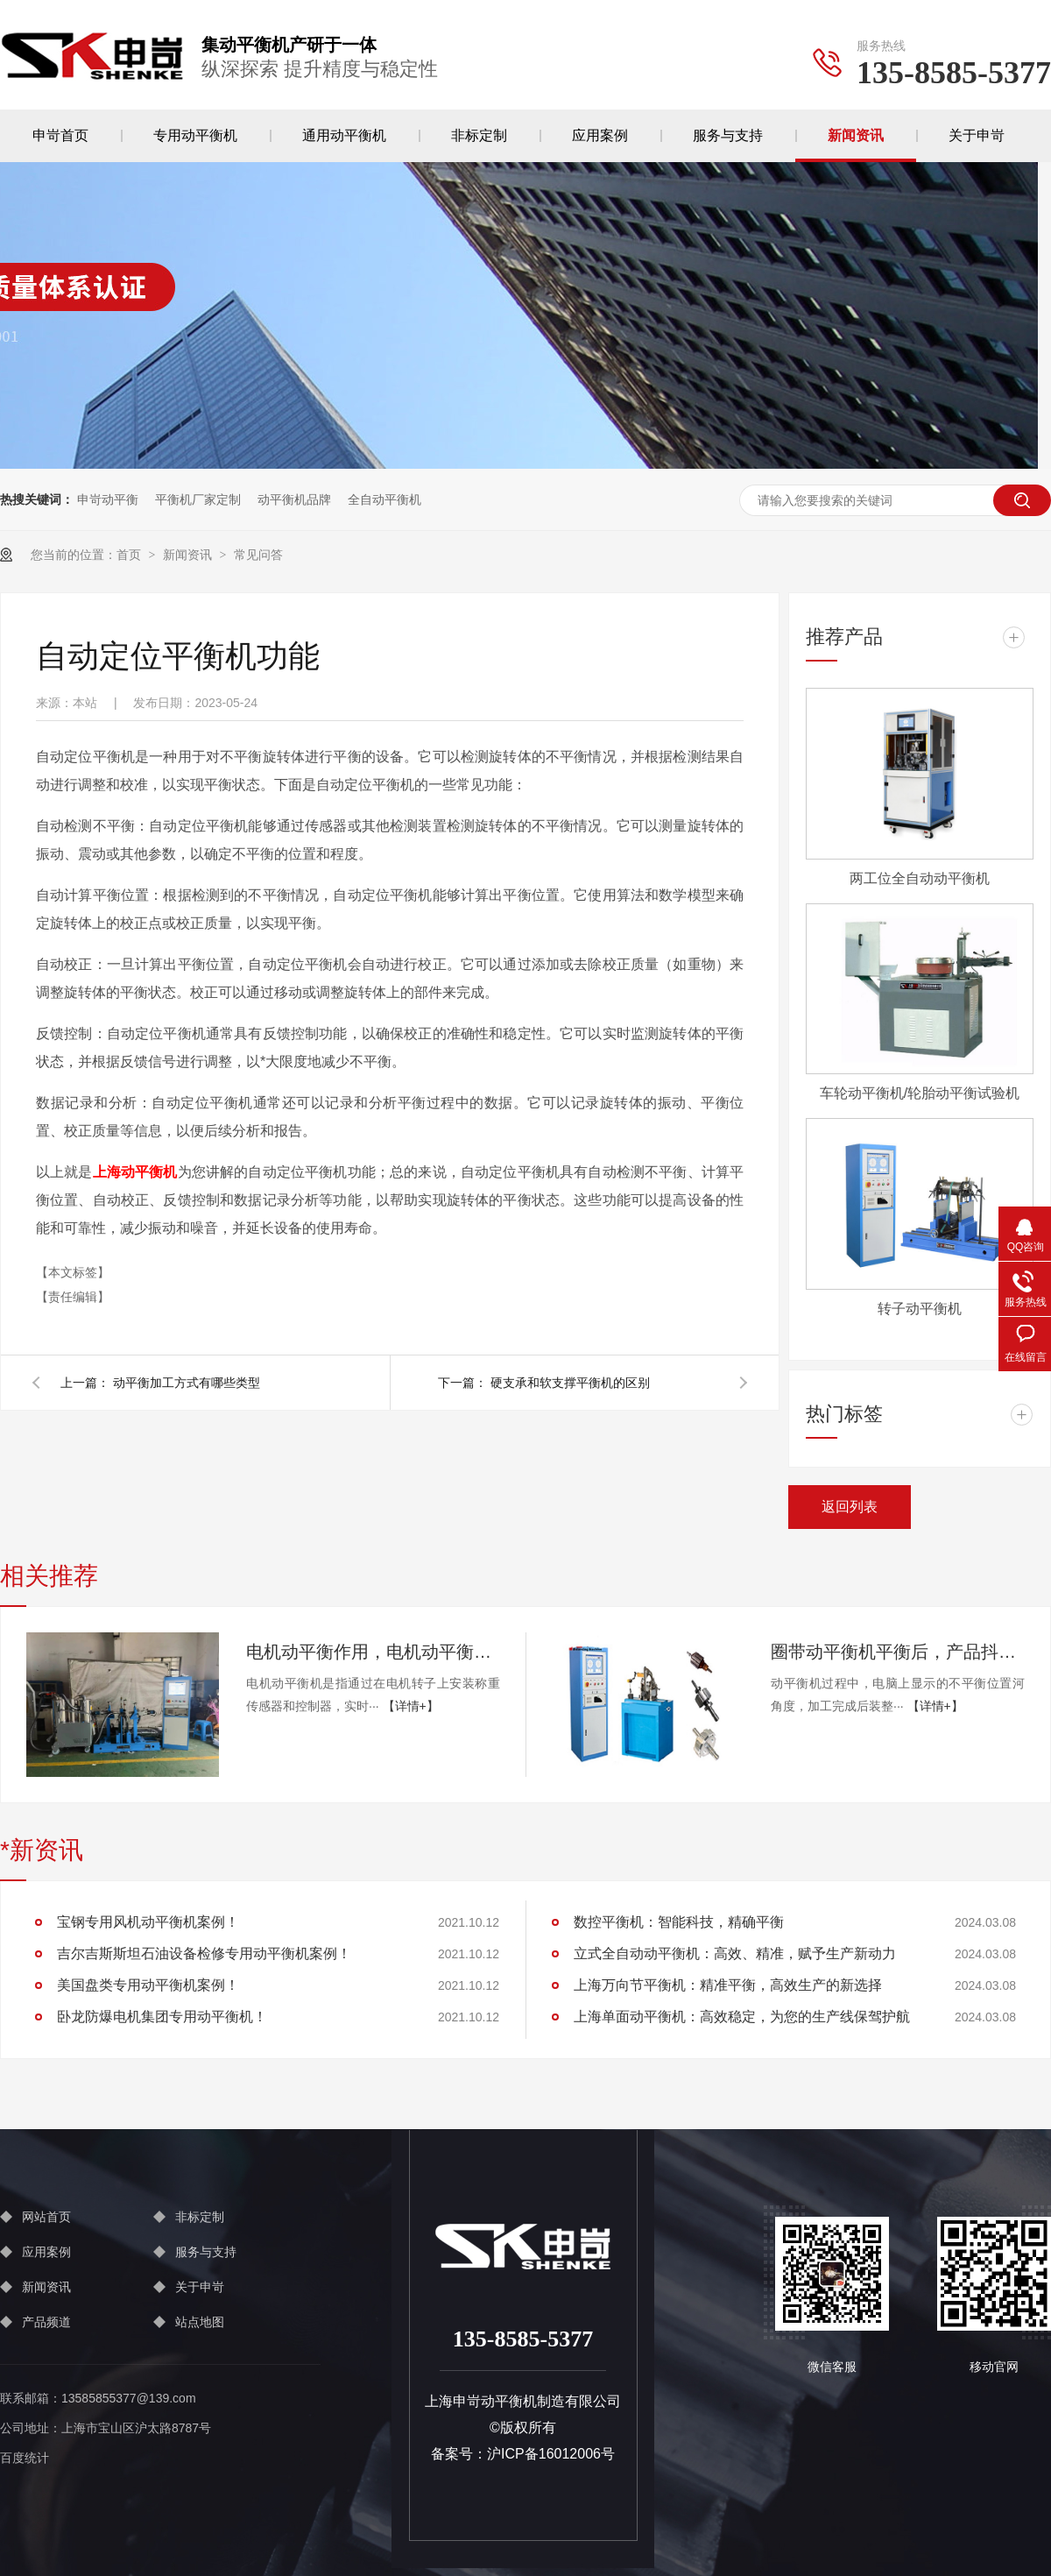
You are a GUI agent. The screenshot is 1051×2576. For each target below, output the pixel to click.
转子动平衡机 (920, 1308)
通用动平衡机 (344, 135)
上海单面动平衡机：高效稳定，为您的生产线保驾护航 (742, 2016)
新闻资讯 (856, 135)
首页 (128, 555)
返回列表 (850, 1506)
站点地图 (199, 2322)
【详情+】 (411, 1706)
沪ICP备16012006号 (551, 2453)
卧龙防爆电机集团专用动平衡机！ (162, 2016)
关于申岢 (977, 135)
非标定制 (479, 135)
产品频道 (46, 2322)
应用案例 (600, 135)
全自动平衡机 (384, 499)
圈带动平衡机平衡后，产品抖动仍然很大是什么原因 (898, 1651)
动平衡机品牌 (294, 499)
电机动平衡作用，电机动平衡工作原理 (373, 1651)
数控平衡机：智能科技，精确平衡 (679, 1921)
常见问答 (258, 555)
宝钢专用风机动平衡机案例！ (148, 1921)
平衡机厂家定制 (198, 499)
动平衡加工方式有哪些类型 (186, 1383)
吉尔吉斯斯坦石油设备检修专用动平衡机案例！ (204, 1953)
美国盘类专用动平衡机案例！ (148, 1985)
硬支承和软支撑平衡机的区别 (570, 1383)
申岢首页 (60, 135)
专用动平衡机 (195, 135)
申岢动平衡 (107, 499)
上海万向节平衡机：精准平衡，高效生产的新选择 (728, 1985)
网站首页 (46, 2217)
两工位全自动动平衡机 (920, 878)
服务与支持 (728, 135)
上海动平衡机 (135, 1171)
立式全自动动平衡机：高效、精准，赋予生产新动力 (735, 1953)
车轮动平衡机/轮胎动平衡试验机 (919, 1093)
